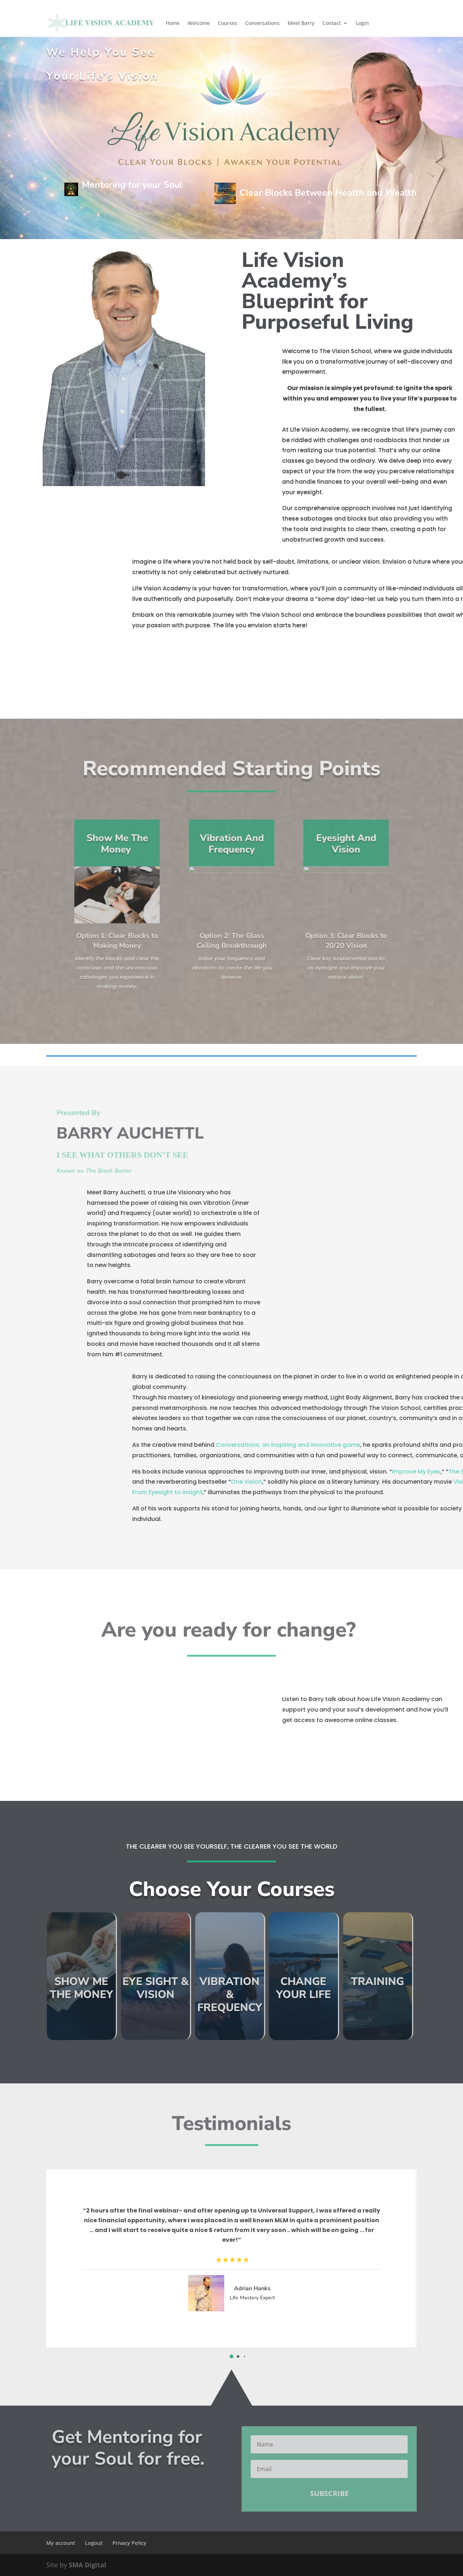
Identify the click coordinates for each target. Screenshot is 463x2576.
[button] (231, 2356)
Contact (331, 23)
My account (60, 2542)
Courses (227, 23)
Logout (94, 2542)
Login (362, 23)
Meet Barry (301, 23)
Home (173, 23)
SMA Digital (87, 2564)
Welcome (199, 23)
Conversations (262, 23)
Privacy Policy (129, 2542)
